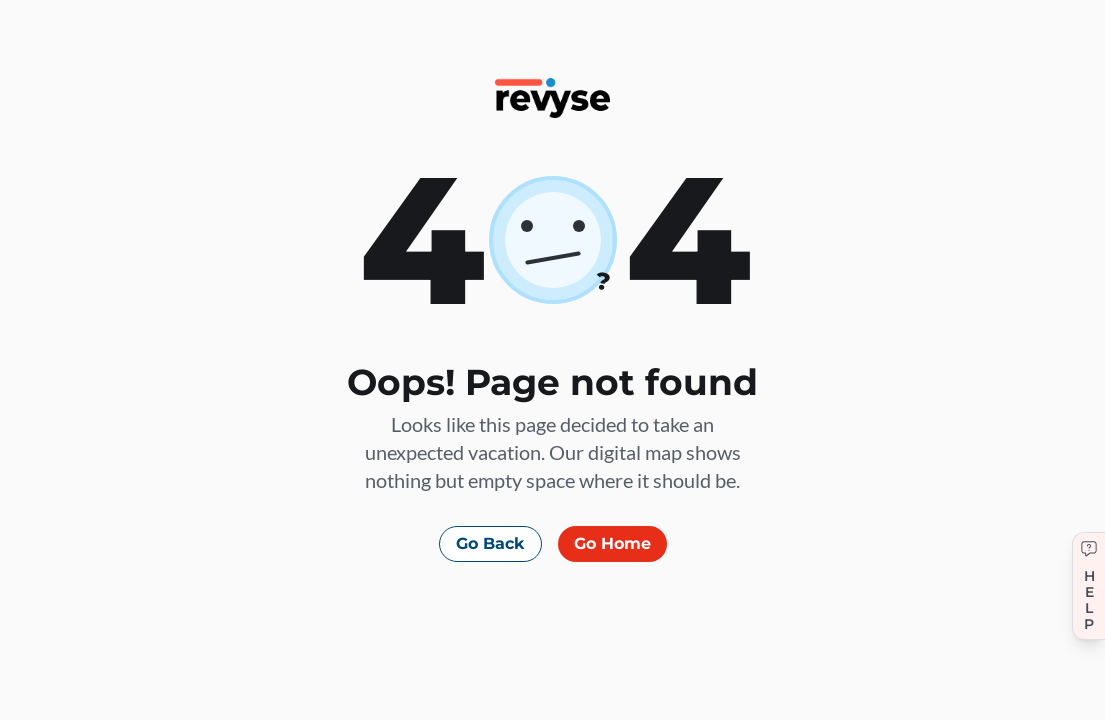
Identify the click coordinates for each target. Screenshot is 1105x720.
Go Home (612, 543)
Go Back (490, 543)
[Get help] (1088, 586)
